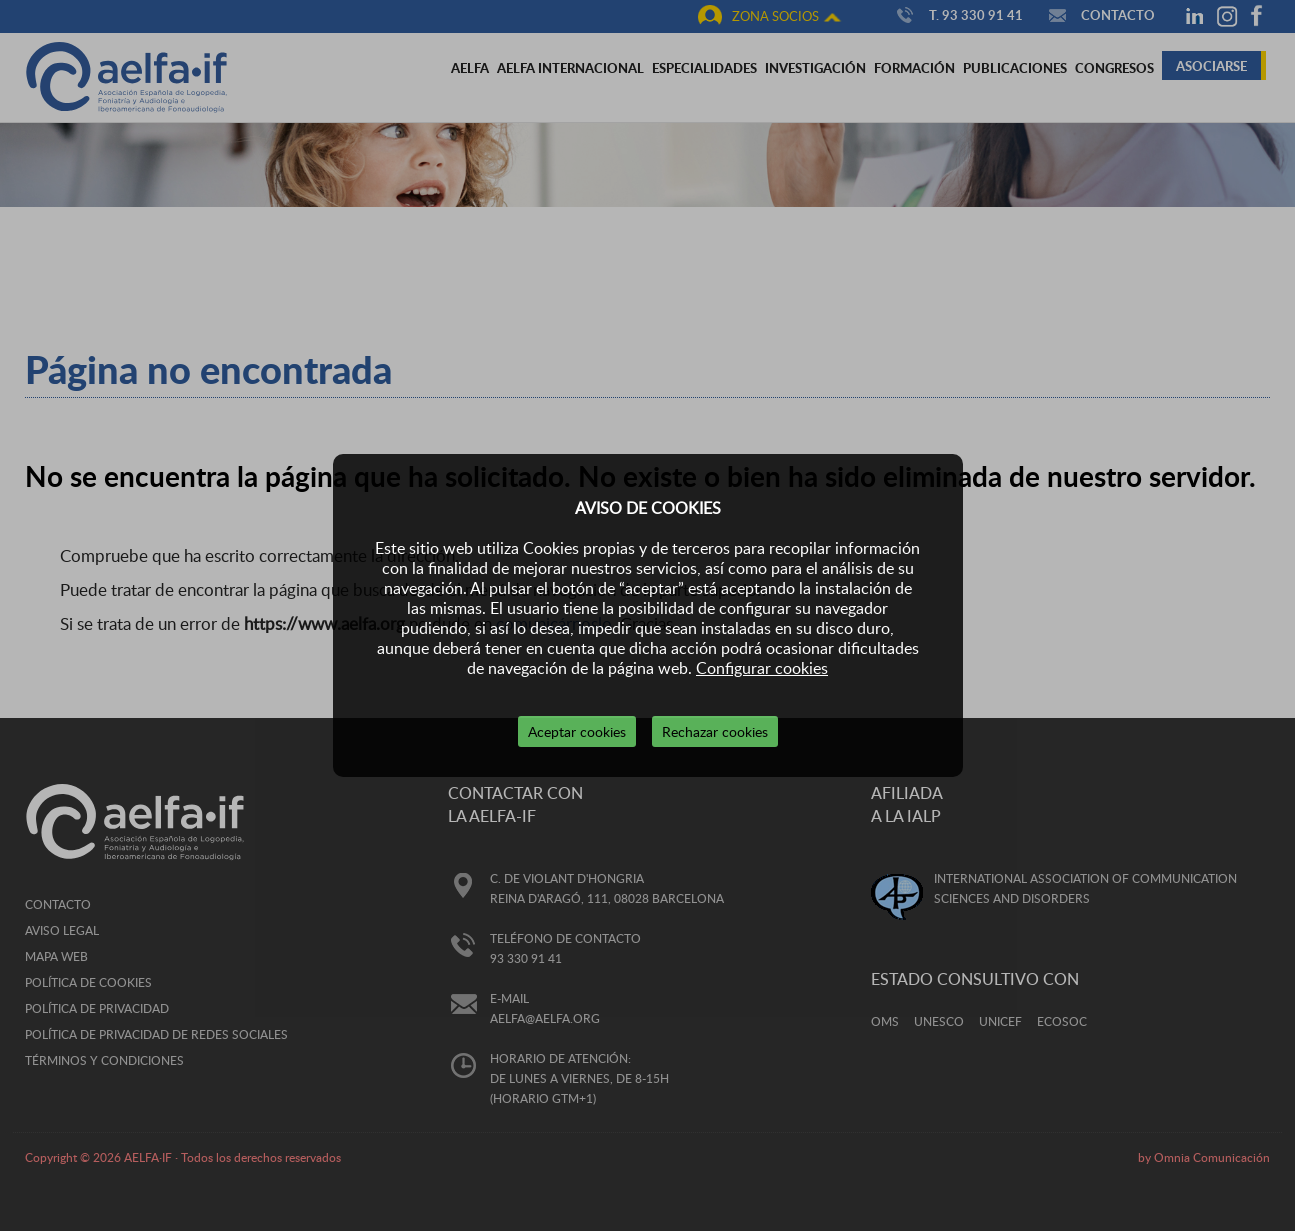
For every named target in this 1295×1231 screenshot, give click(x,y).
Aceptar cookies (577, 731)
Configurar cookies (762, 668)
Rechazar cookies (715, 731)
